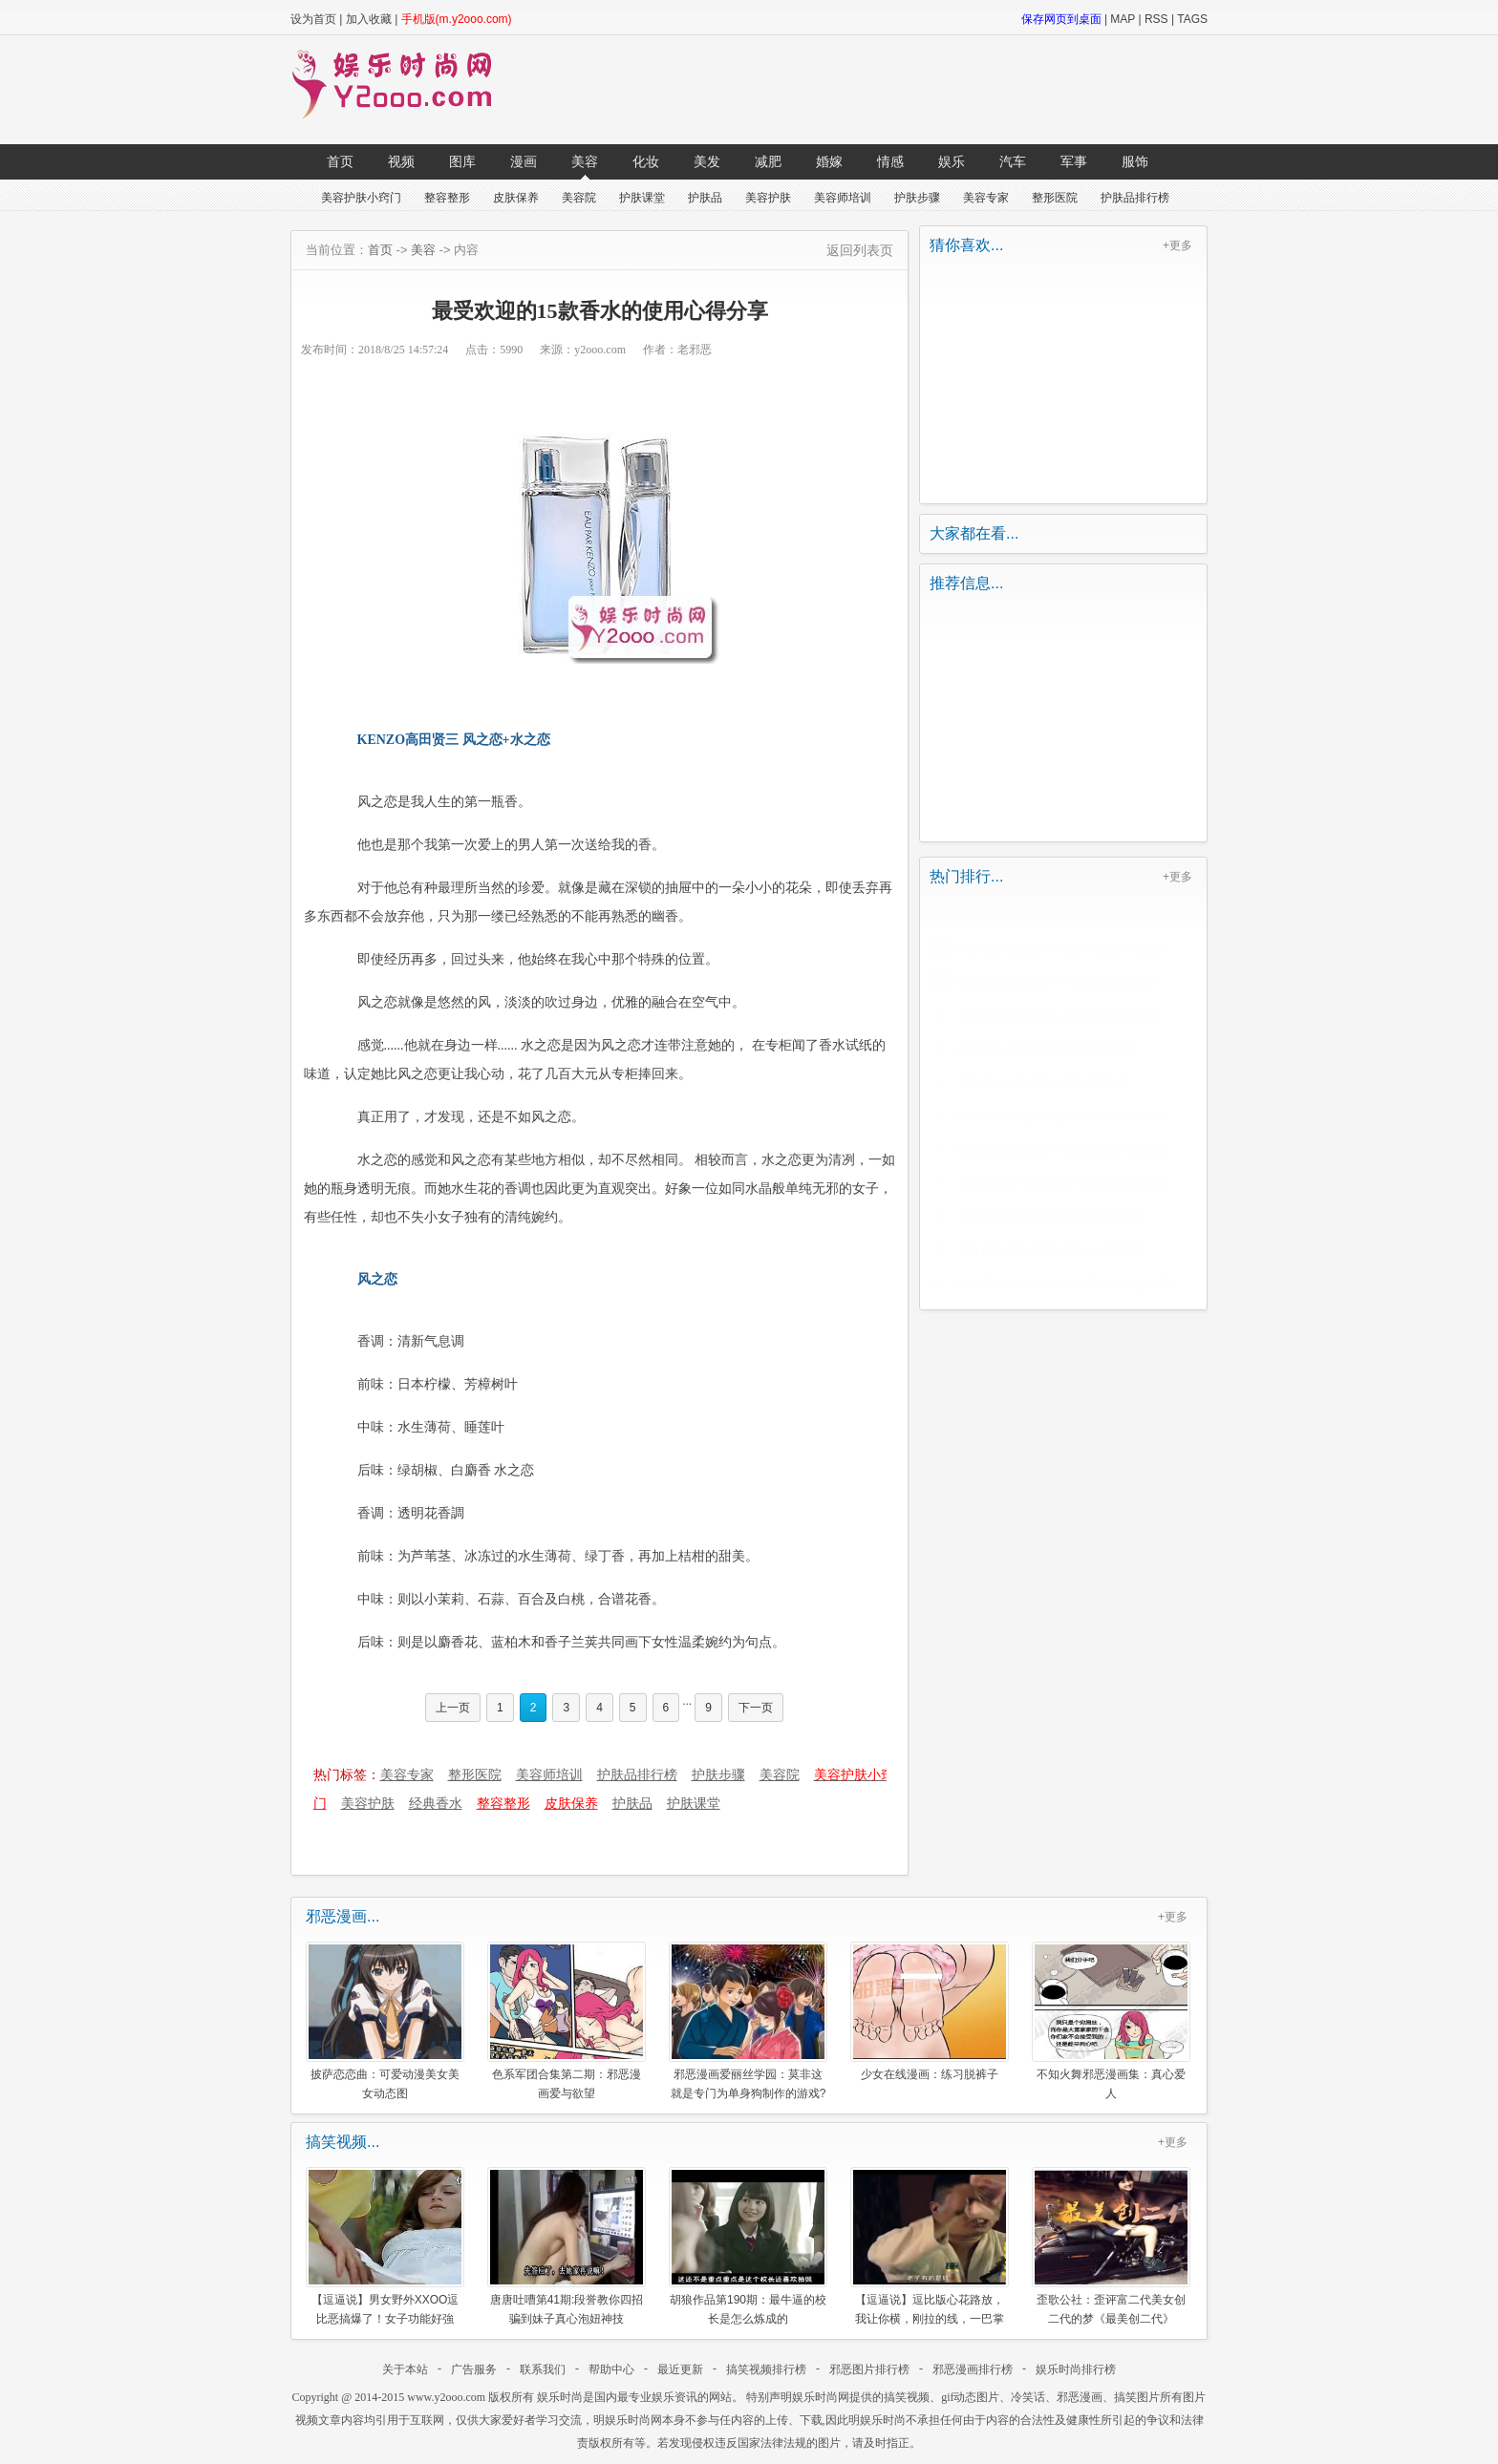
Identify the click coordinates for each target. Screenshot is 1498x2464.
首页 (340, 161)
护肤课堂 (642, 197)
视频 (401, 161)
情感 (890, 161)
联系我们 (543, 2369)
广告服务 (474, 2369)
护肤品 (705, 197)
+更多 (1177, 245)
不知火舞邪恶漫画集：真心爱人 (1111, 2020)
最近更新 (680, 2369)
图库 (462, 161)
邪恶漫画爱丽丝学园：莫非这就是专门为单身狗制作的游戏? (748, 2020)
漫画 (523, 161)
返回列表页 (859, 250)
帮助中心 (611, 2369)
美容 (584, 161)
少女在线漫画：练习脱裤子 (929, 2011)
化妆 (645, 161)
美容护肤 (768, 197)
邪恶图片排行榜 (869, 2369)
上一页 (453, 1707)
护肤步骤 (917, 197)
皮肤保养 (516, 197)
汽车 (1012, 161)
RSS (1156, 19)
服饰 (1135, 161)
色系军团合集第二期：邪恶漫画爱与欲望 (566, 2020)
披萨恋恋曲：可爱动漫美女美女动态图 (385, 2020)
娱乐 (951, 161)
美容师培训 (842, 197)
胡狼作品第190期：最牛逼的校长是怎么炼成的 (748, 2246)
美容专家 (986, 197)
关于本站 (405, 2369)
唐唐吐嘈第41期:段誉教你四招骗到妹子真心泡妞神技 (566, 2246)
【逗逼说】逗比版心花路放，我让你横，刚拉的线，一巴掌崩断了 (929, 2246)
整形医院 (1055, 197)
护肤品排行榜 (1135, 197)
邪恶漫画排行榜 (972, 2369)
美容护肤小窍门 (361, 197)
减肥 (768, 161)
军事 (1073, 161)
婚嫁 (829, 161)
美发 (707, 161)
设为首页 (313, 19)
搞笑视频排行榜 (766, 2369)
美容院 (579, 197)
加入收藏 (369, 19)
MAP (1122, 19)
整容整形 (447, 197)
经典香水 (435, 1803)
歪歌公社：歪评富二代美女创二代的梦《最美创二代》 (1111, 2246)
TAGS (1192, 19)
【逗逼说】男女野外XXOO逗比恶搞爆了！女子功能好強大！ (385, 2246)
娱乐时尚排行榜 (1076, 2369)
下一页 (755, 1707)
